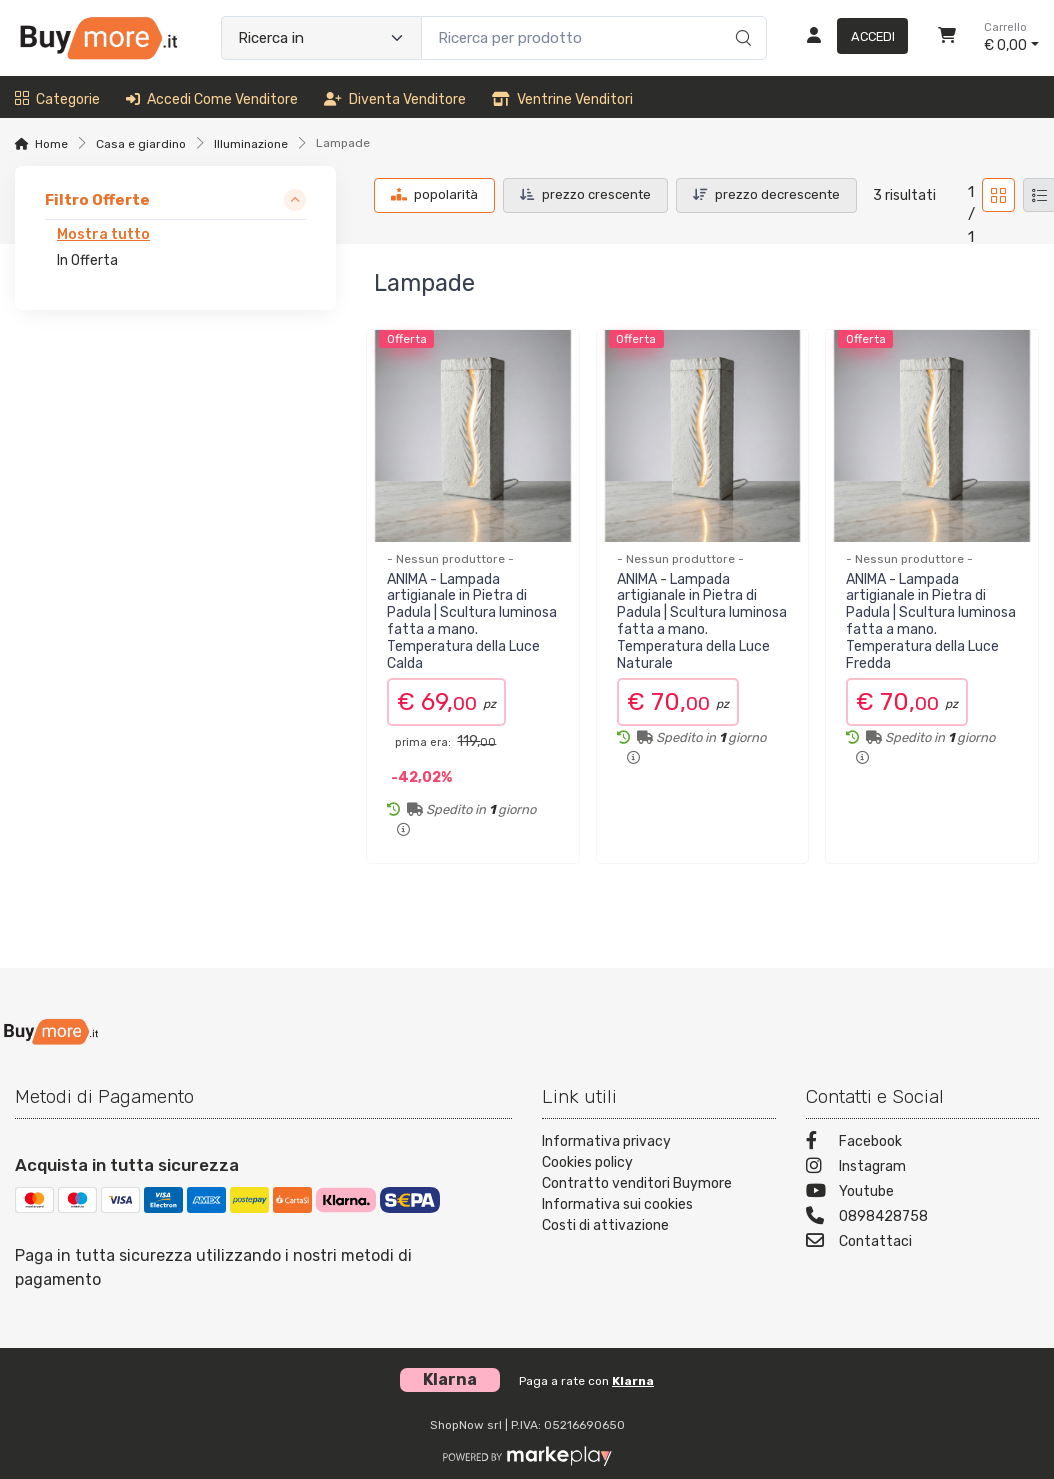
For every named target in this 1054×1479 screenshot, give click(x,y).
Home (51, 144)
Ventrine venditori (562, 99)
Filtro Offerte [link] (97, 200)
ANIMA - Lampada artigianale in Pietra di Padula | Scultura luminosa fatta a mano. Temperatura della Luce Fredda (931, 621)
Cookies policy (587, 1162)
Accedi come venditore (212, 99)
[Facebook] (923, 1143)
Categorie (57, 99)
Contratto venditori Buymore (637, 1183)
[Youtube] (923, 1193)
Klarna (633, 1381)
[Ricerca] (740, 17)
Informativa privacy (606, 1141)
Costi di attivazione (605, 1225)
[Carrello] (947, 38)
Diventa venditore (395, 99)
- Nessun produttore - (450, 559)
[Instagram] (923, 1168)
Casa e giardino (141, 144)
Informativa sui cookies (617, 1204)
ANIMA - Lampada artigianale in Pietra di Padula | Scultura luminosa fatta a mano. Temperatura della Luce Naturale (702, 621)
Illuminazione (251, 144)
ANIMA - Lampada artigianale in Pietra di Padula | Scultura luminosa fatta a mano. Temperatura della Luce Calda (472, 621)
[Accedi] (849, 38)
